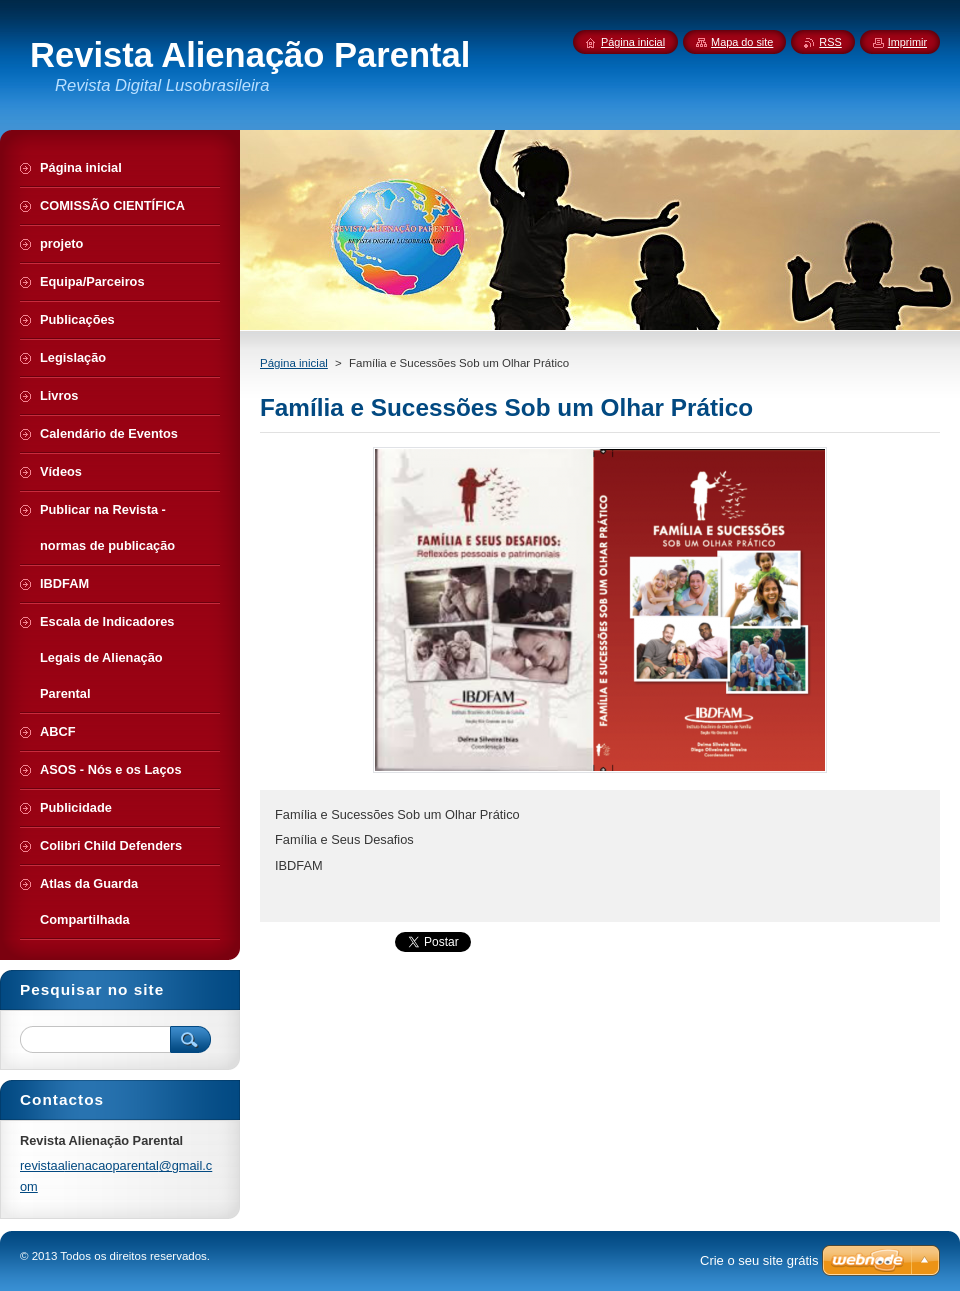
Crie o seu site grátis (759, 1260)
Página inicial (294, 363)
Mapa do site (742, 42)
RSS (830, 42)
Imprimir (907, 42)
